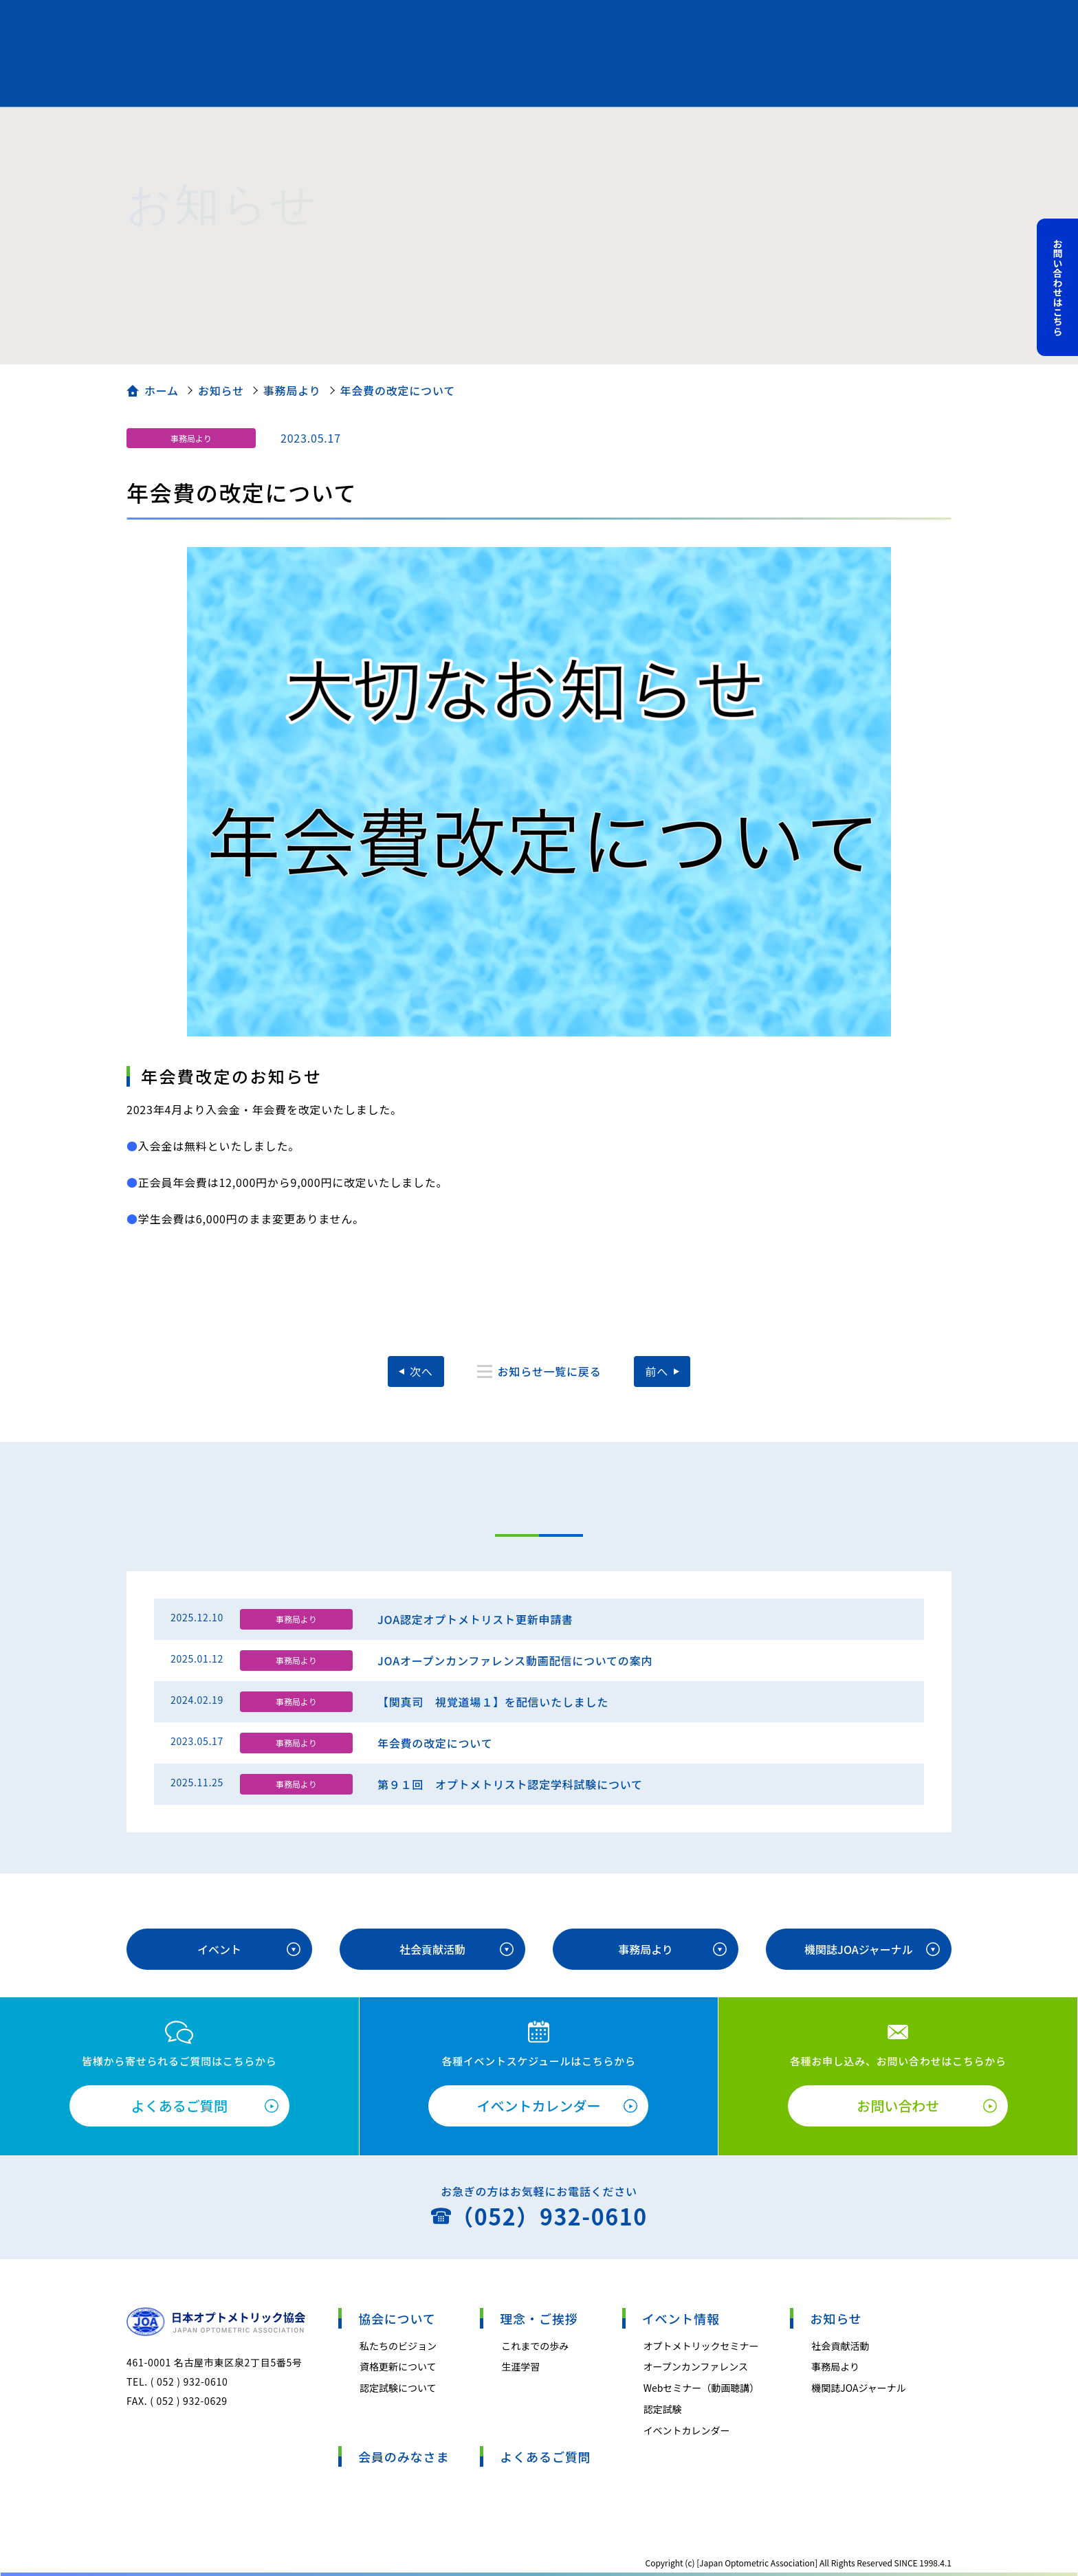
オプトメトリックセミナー (701, 2346)
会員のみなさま (403, 2456)
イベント (219, 1949)
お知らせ (835, 2318)
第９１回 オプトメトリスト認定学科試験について (510, 1784)
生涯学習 (520, 2366)
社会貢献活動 (432, 1949)
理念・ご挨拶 (539, 2318)
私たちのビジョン (398, 2346)
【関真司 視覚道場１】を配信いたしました (492, 1702)
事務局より (191, 438)
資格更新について (398, 2366)
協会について (397, 2318)
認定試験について (398, 2388)
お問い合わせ (898, 2106)
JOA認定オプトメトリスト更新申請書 (475, 1619)
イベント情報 (681, 2318)
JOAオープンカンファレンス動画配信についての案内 (514, 1660)
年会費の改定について (435, 1743)
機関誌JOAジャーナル (858, 1949)
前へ (656, 1371)
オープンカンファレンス (696, 2366)
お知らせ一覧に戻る (550, 1371)
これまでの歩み (535, 2346)
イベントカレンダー (538, 2106)
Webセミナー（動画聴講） (702, 2388)
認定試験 (663, 2409)
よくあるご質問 (179, 2106)
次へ (421, 1371)
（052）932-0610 (549, 2216)
